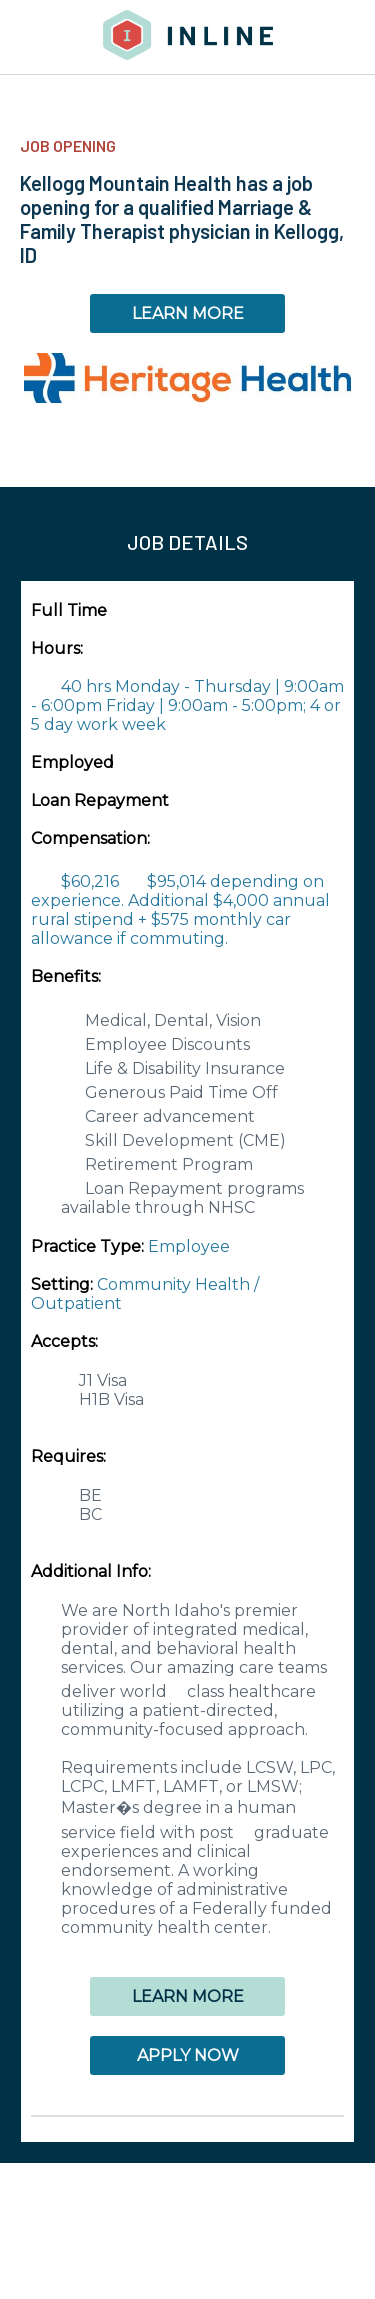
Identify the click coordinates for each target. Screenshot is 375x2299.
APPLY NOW (188, 2055)
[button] (187, 2116)
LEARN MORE (188, 313)
